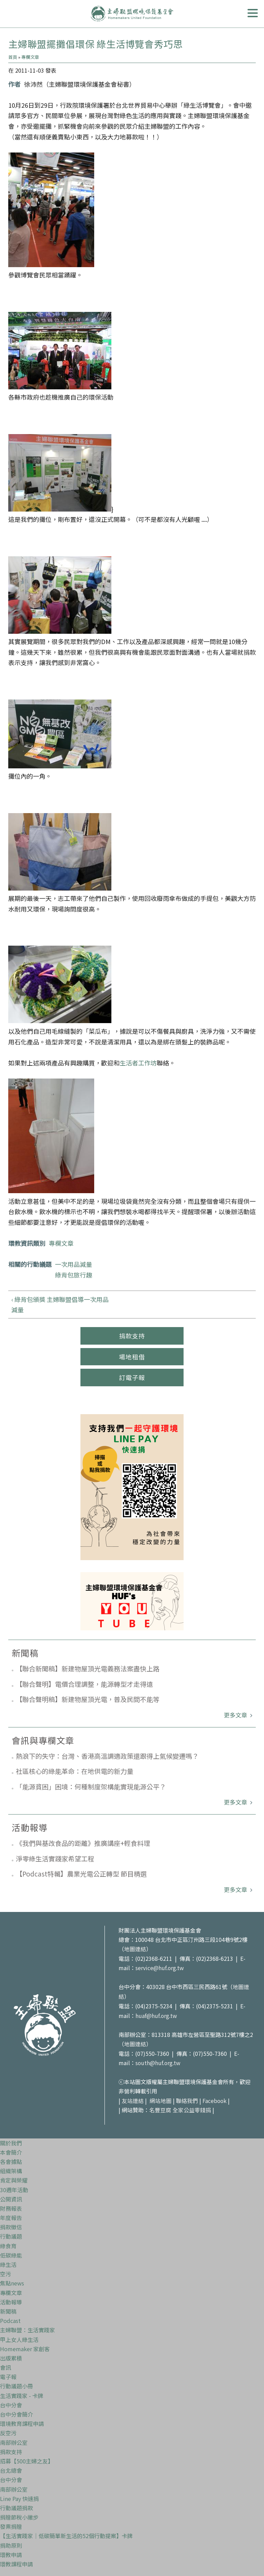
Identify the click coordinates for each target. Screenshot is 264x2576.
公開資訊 (11, 2197)
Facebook (214, 2098)
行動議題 (11, 2234)
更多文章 (236, 1715)
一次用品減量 (73, 1264)
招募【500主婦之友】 (26, 2458)
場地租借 (132, 1356)
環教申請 (11, 2552)
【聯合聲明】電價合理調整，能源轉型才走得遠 (84, 1684)
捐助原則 (11, 2543)
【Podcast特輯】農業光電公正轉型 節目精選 (81, 1873)
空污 (5, 2271)
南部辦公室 (14, 2440)
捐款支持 (132, 1335)
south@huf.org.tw (158, 2061)
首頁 (12, 57)
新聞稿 (8, 2309)
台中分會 (11, 2402)
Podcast (10, 2318)
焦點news (12, 2281)
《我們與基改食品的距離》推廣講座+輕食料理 (83, 1843)
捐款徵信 (11, 2224)
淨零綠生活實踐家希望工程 (55, 1858)
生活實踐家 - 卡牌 (21, 2393)
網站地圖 (161, 2098)
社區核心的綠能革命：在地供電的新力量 (74, 1771)
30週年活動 (14, 2187)
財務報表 (11, 2206)
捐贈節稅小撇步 (19, 2515)
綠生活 (8, 2262)
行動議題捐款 (16, 2505)
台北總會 (11, 2468)
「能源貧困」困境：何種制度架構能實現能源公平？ (91, 1786)
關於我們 (11, 2140)
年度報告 (11, 2215)
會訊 (5, 2365)
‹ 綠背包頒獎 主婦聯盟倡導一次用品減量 (60, 1304)
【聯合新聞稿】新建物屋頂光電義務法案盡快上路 (88, 1668)
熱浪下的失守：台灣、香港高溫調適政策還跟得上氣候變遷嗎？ (107, 1755)
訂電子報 (132, 1377)
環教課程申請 (16, 2561)
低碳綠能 (11, 2253)
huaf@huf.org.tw (156, 2014)
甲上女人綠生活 (19, 2337)
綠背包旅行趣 (73, 1274)
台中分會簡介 (16, 2412)
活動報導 (11, 2299)
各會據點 (11, 2159)
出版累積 (11, 2356)
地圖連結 (135, 1949)
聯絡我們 (187, 2098)
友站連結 (133, 2098)
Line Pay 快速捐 (19, 2496)
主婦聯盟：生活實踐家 (27, 2327)
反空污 (8, 2431)
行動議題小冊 (16, 2384)
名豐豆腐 (160, 2108)
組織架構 (11, 2168)
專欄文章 (30, 57)
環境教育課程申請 (22, 2421)
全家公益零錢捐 (192, 2108)
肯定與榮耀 (14, 2178)
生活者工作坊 (138, 1062)
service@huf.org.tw (159, 1968)
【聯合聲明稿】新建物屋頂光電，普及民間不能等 (88, 1699)
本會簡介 (11, 2150)
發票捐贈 (11, 2524)
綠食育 (8, 2243)
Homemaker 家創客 (25, 2346)
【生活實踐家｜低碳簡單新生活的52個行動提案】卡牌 (66, 2534)
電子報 (8, 2374)
